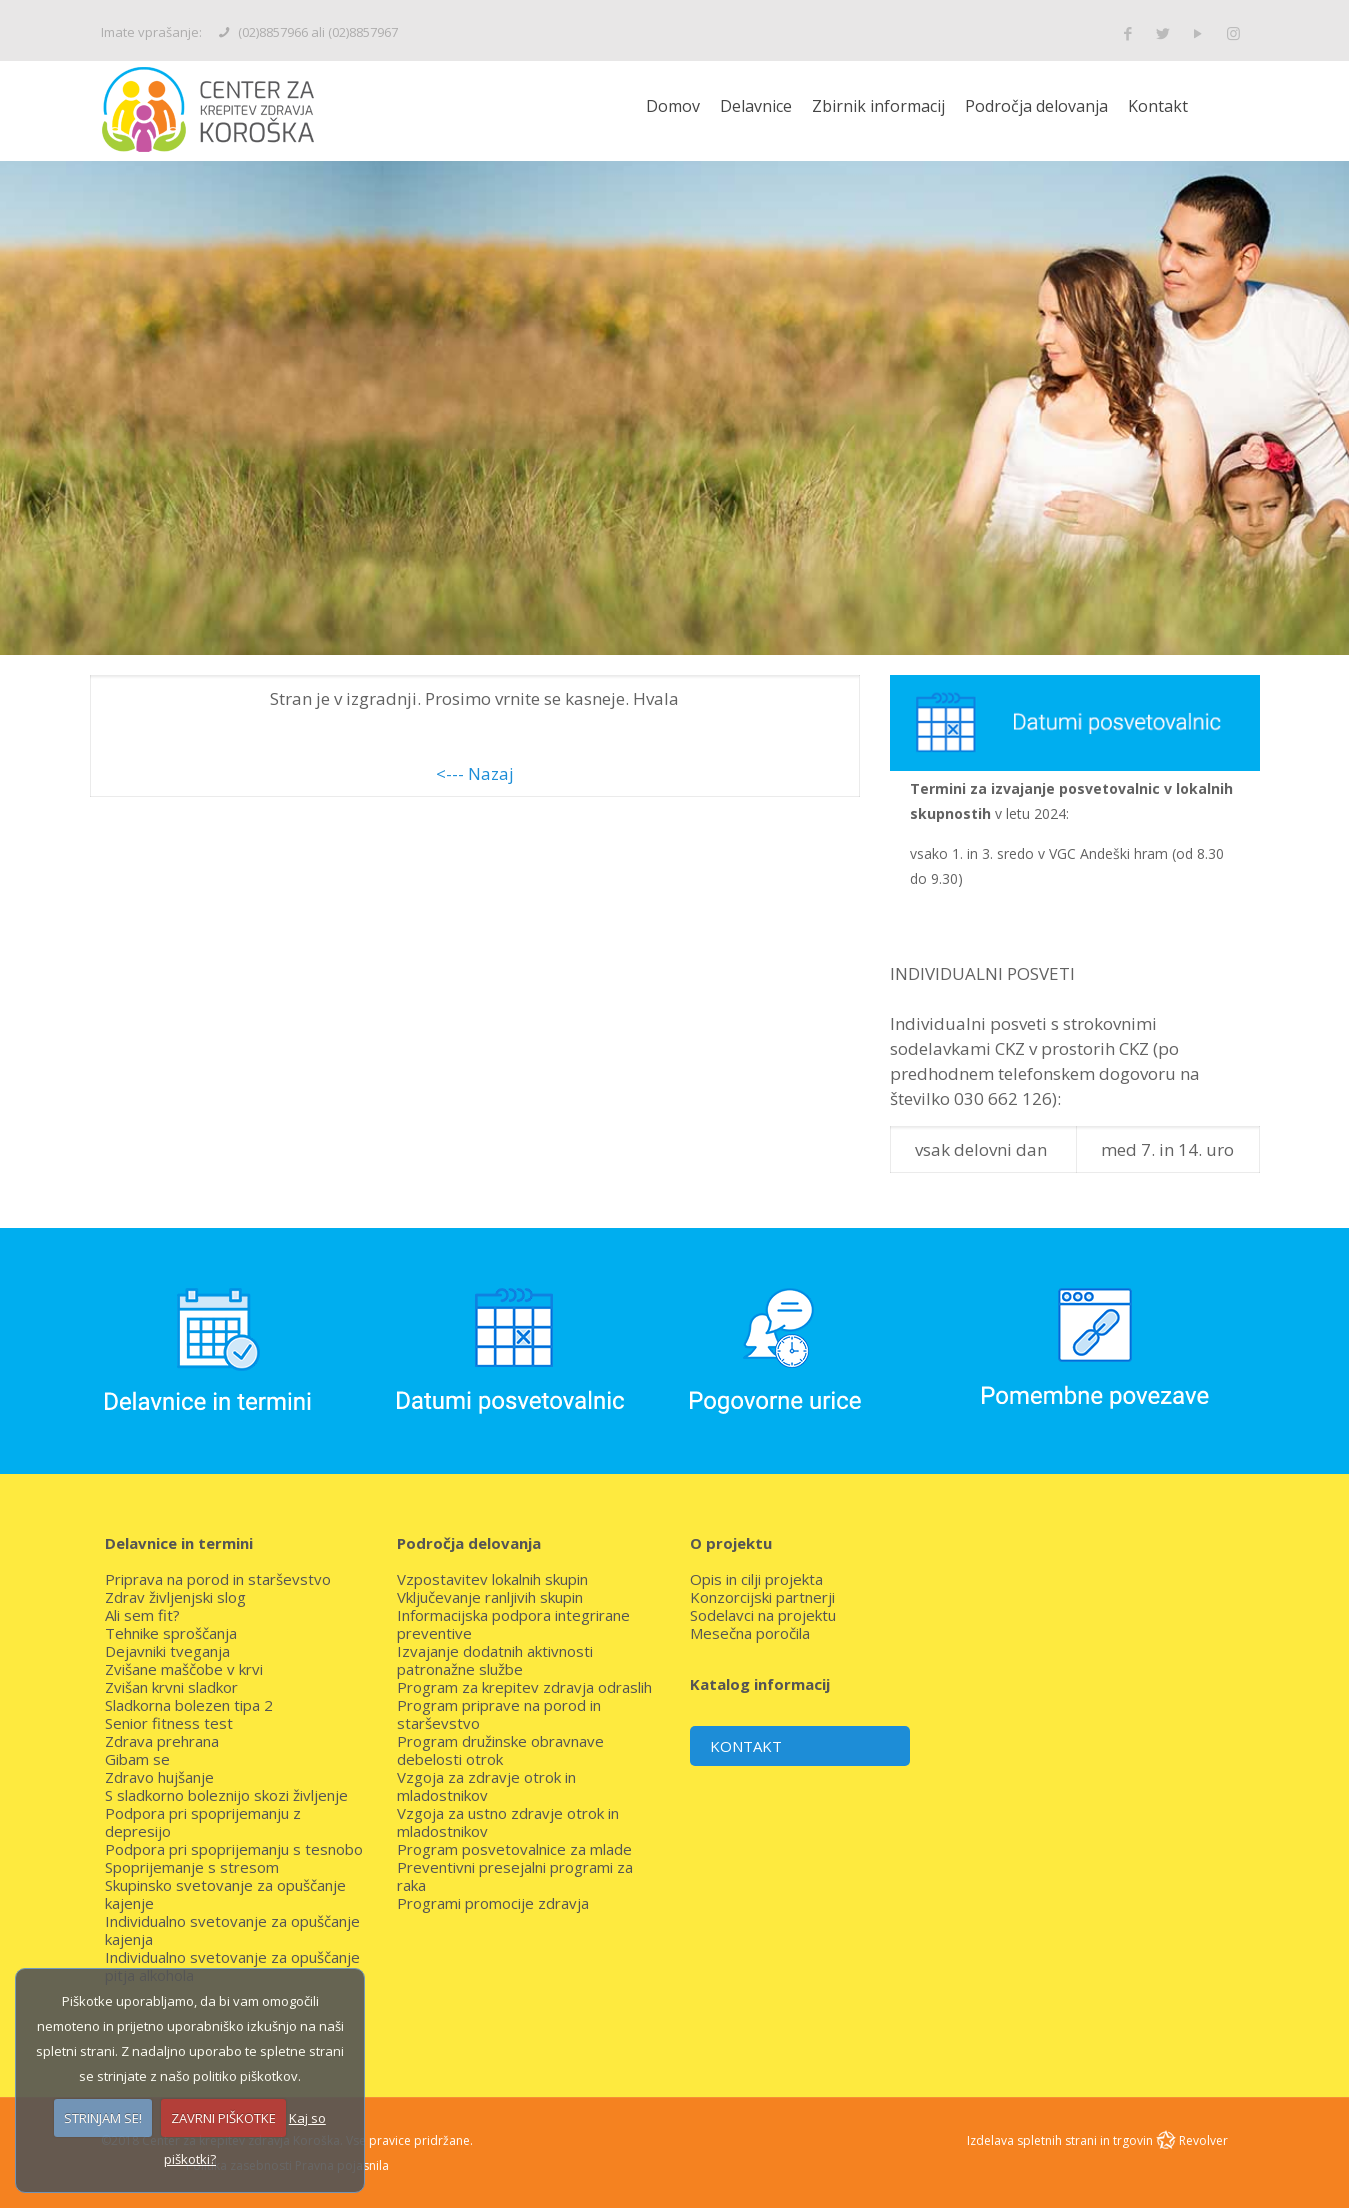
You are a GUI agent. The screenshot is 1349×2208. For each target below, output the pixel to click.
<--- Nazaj (475, 773)
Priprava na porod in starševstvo (218, 1579)
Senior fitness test (169, 1723)
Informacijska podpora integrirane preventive (513, 1624)
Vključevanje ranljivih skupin (490, 1597)
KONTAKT (746, 1746)
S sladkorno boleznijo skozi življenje (226, 1795)
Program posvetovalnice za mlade (514, 1849)
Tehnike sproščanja (171, 1633)
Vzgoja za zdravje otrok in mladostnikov (486, 1786)
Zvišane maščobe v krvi (184, 1669)
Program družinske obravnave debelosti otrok (500, 1750)
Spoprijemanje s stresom (192, 1867)
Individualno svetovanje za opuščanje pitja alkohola (232, 1966)
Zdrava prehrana (162, 1741)
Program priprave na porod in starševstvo (499, 1714)
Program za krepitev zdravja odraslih (524, 1687)
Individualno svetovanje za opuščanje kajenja (232, 1930)
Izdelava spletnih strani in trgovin (1061, 2140)
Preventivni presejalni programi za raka (515, 1876)
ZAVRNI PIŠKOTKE (223, 2118)
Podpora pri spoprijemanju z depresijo (203, 1822)
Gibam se (137, 1759)
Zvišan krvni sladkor (171, 1687)
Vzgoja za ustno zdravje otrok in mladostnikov (508, 1822)
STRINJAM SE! (103, 2118)
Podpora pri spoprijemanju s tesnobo (234, 1849)
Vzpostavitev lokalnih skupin (492, 1579)
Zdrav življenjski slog (175, 1597)
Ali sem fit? (142, 1615)
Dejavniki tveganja (167, 1651)
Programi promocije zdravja (493, 1903)
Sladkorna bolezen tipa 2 (189, 1705)
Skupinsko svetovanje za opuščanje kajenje (225, 1894)
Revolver (1203, 2140)
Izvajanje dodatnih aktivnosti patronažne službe (495, 1660)
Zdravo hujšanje (159, 1777)
